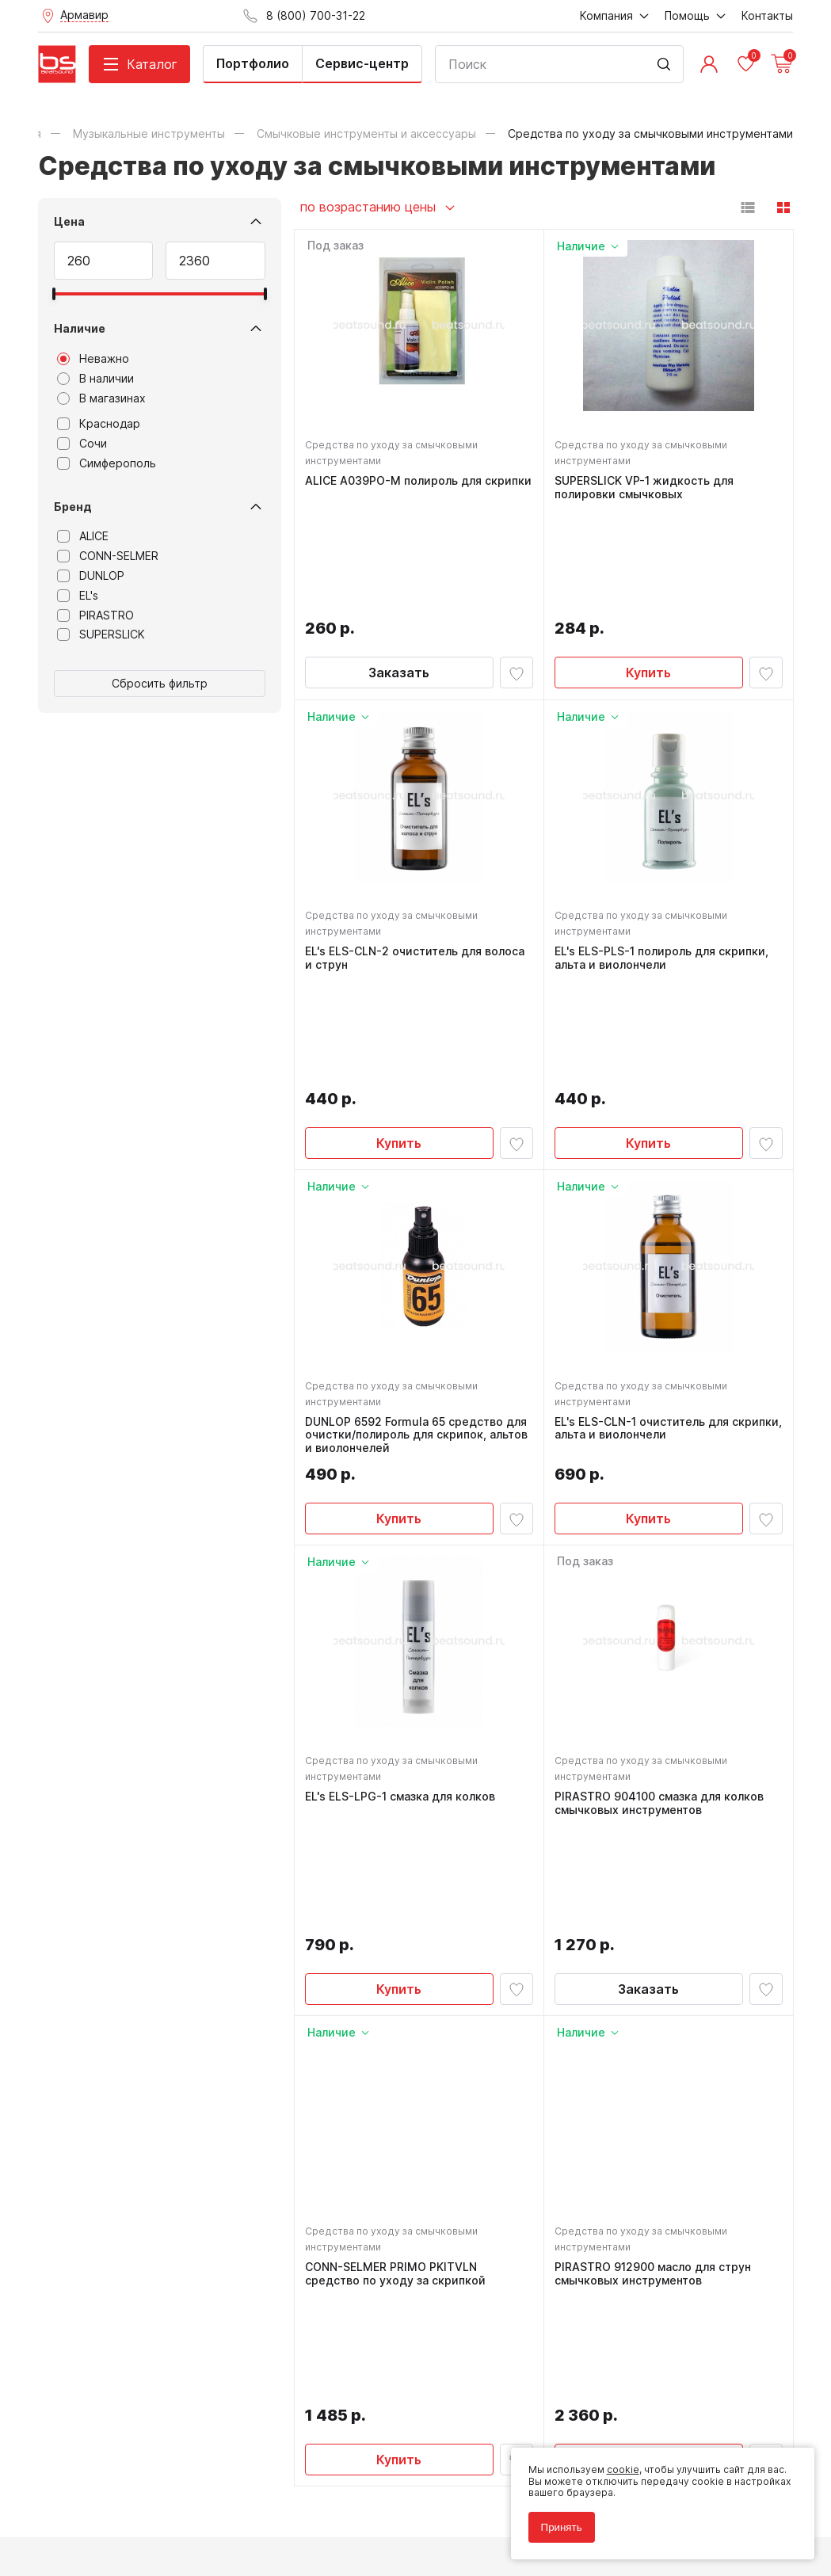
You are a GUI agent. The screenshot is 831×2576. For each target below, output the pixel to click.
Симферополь (106, 463)
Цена (69, 221)
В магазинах (101, 398)
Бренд (73, 506)
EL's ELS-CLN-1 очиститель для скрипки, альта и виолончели (644, 1223)
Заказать (398, 566)
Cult (236, 2540)
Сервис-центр (362, 63)
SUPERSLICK (101, 634)
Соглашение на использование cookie (130, 2515)
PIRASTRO (95, 615)
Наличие (79, 328)
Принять (557, 2522)
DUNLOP (90, 576)
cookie (618, 2465)
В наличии (95, 378)
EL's (77, 595)
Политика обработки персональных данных (144, 2492)
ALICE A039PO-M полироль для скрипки (395, 490)
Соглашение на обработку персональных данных (157, 2504)
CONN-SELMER (107, 556)
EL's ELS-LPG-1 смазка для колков (402, 1595)
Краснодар (98, 423)
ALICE (83, 536)
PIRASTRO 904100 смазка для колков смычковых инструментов (661, 1602)
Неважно (93, 358)
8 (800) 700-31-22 (488, 2207)
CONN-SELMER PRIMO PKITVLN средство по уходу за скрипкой (397, 1969)
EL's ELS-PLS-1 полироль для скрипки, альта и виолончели (664, 856)
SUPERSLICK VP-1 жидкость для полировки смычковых (646, 490)
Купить (648, 566)
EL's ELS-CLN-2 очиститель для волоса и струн (417, 856)
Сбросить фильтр (160, 683)
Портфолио (252, 63)
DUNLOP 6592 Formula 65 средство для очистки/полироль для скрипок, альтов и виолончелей (418, 1229)
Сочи (82, 443)
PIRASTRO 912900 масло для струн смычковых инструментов (655, 1969)
